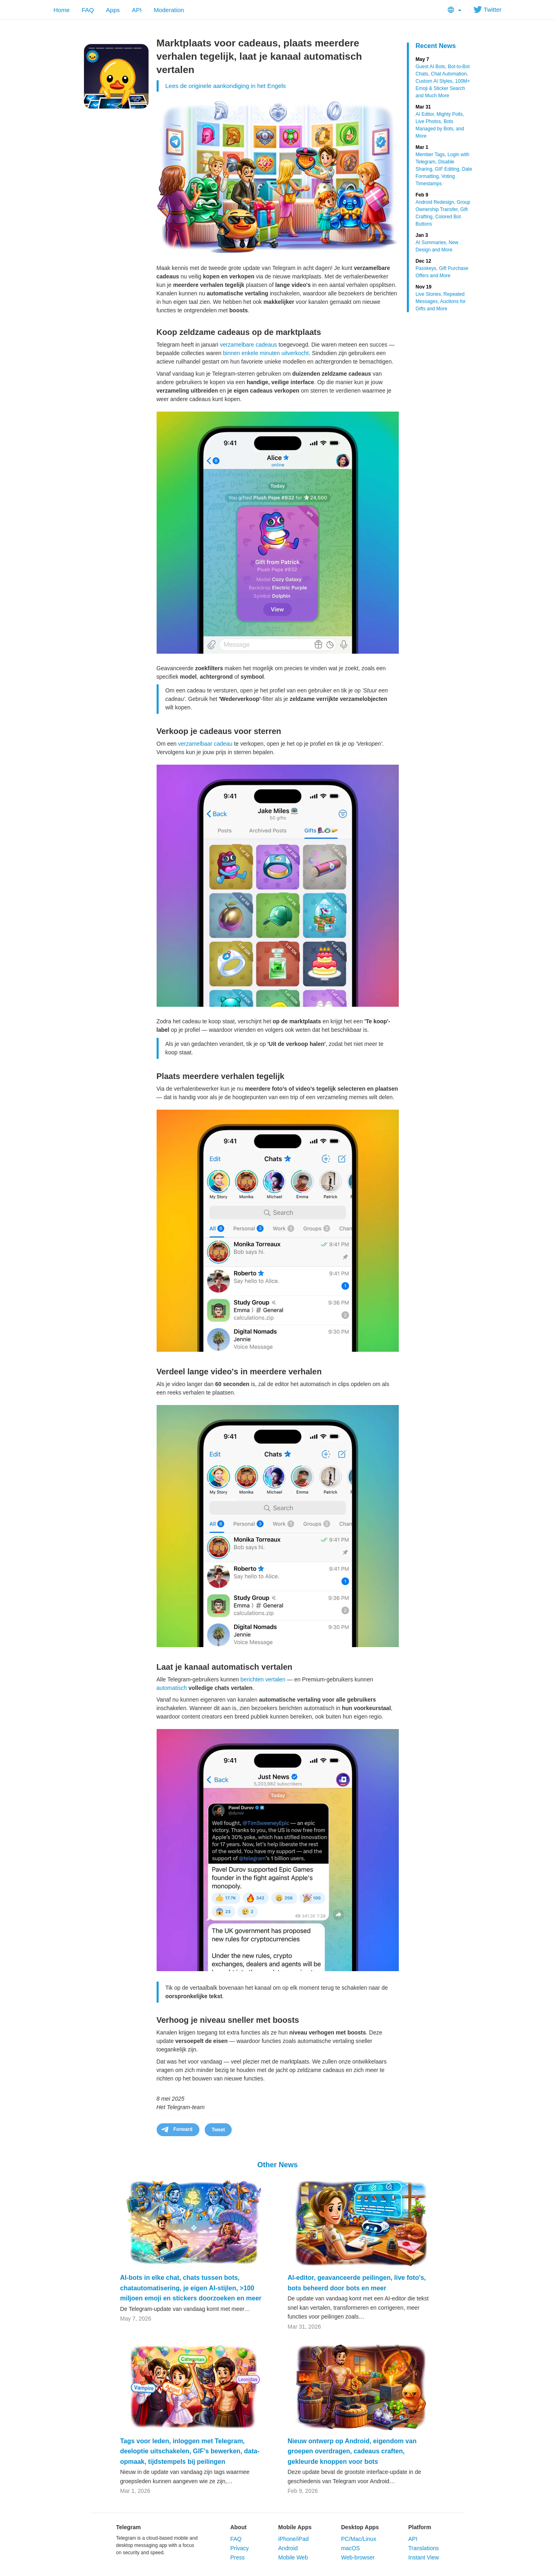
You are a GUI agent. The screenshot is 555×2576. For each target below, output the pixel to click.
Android (287, 2548)
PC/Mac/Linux (358, 2539)
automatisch (172, 1688)
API (137, 9)
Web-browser (358, 2557)
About (238, 2527)
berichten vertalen (263, 1679)
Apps (113, 9)
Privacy (239, 2548)
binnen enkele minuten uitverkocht (266, 353)
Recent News (436, 45)
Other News (277, 2165)
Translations (423, 2548)
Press (237, 2557)
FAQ (88, 9)
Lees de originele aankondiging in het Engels (225, 85)
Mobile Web (293, 2557)
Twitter (487, 9)
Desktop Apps (360, 2527)
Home (62, 9)
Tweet (218, 2130)
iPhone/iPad (293, 2539)
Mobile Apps (295, 2527)
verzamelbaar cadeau (205, 743)
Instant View (423, 2557)
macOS (350, 2548)
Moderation (169, 9)
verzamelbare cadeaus (248, 344)
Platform (419, 2527)
